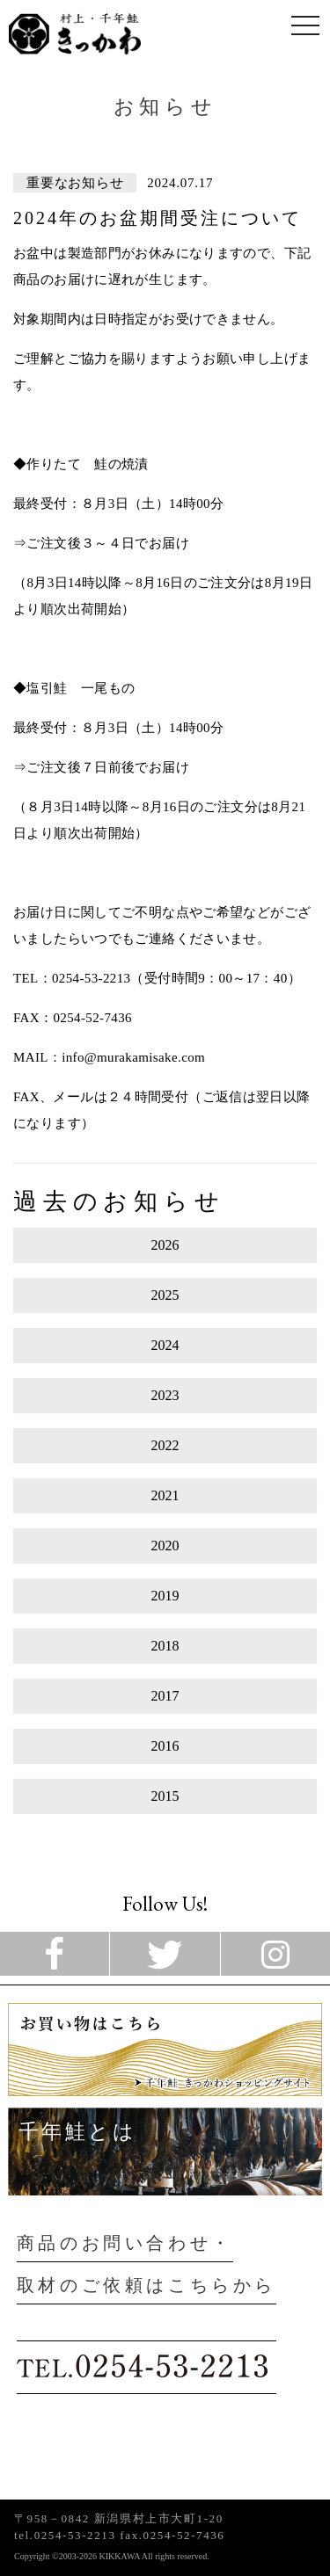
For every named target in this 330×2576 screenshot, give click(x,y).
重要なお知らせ (74, 183)
